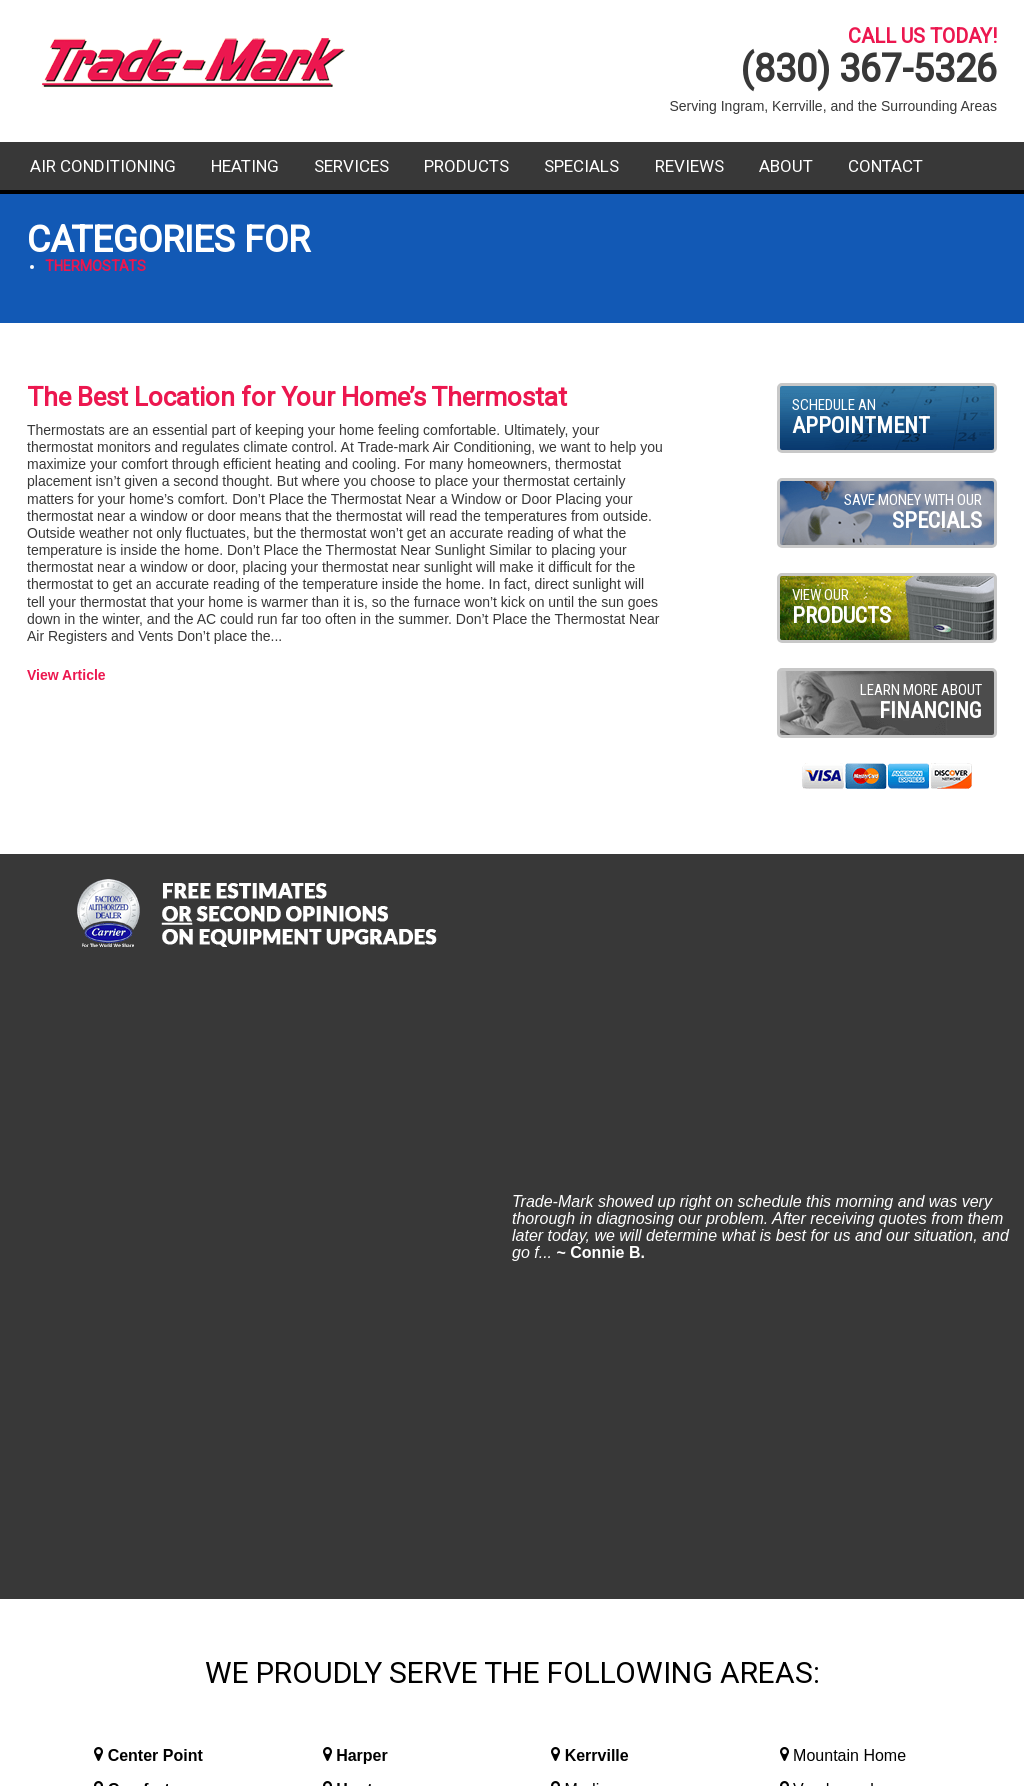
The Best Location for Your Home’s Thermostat (297, 397)
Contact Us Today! (845, 1513)
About (786, 166)
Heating (245, 166)
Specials (581, 166)
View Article (66, 675)
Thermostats (95, 266)
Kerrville (597, 1146)
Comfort (139, 1180)
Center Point (155, 1146)
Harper (362, 1146)
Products (466, 166)
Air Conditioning (103, 166)
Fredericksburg (166, 1214)
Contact (885, 166)
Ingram (362, 1214)
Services (351, 166)
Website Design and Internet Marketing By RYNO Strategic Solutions (512, 1762)
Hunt (354, 1180)
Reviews (689, 166)
